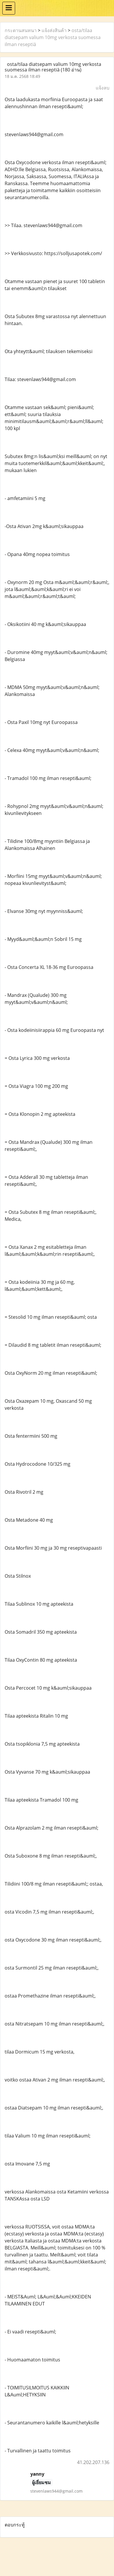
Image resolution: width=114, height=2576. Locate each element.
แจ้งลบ (102, 88)
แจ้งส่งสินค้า (54, 30)
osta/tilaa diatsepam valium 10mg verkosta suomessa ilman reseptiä (53, 37)
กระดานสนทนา (21, 30)
